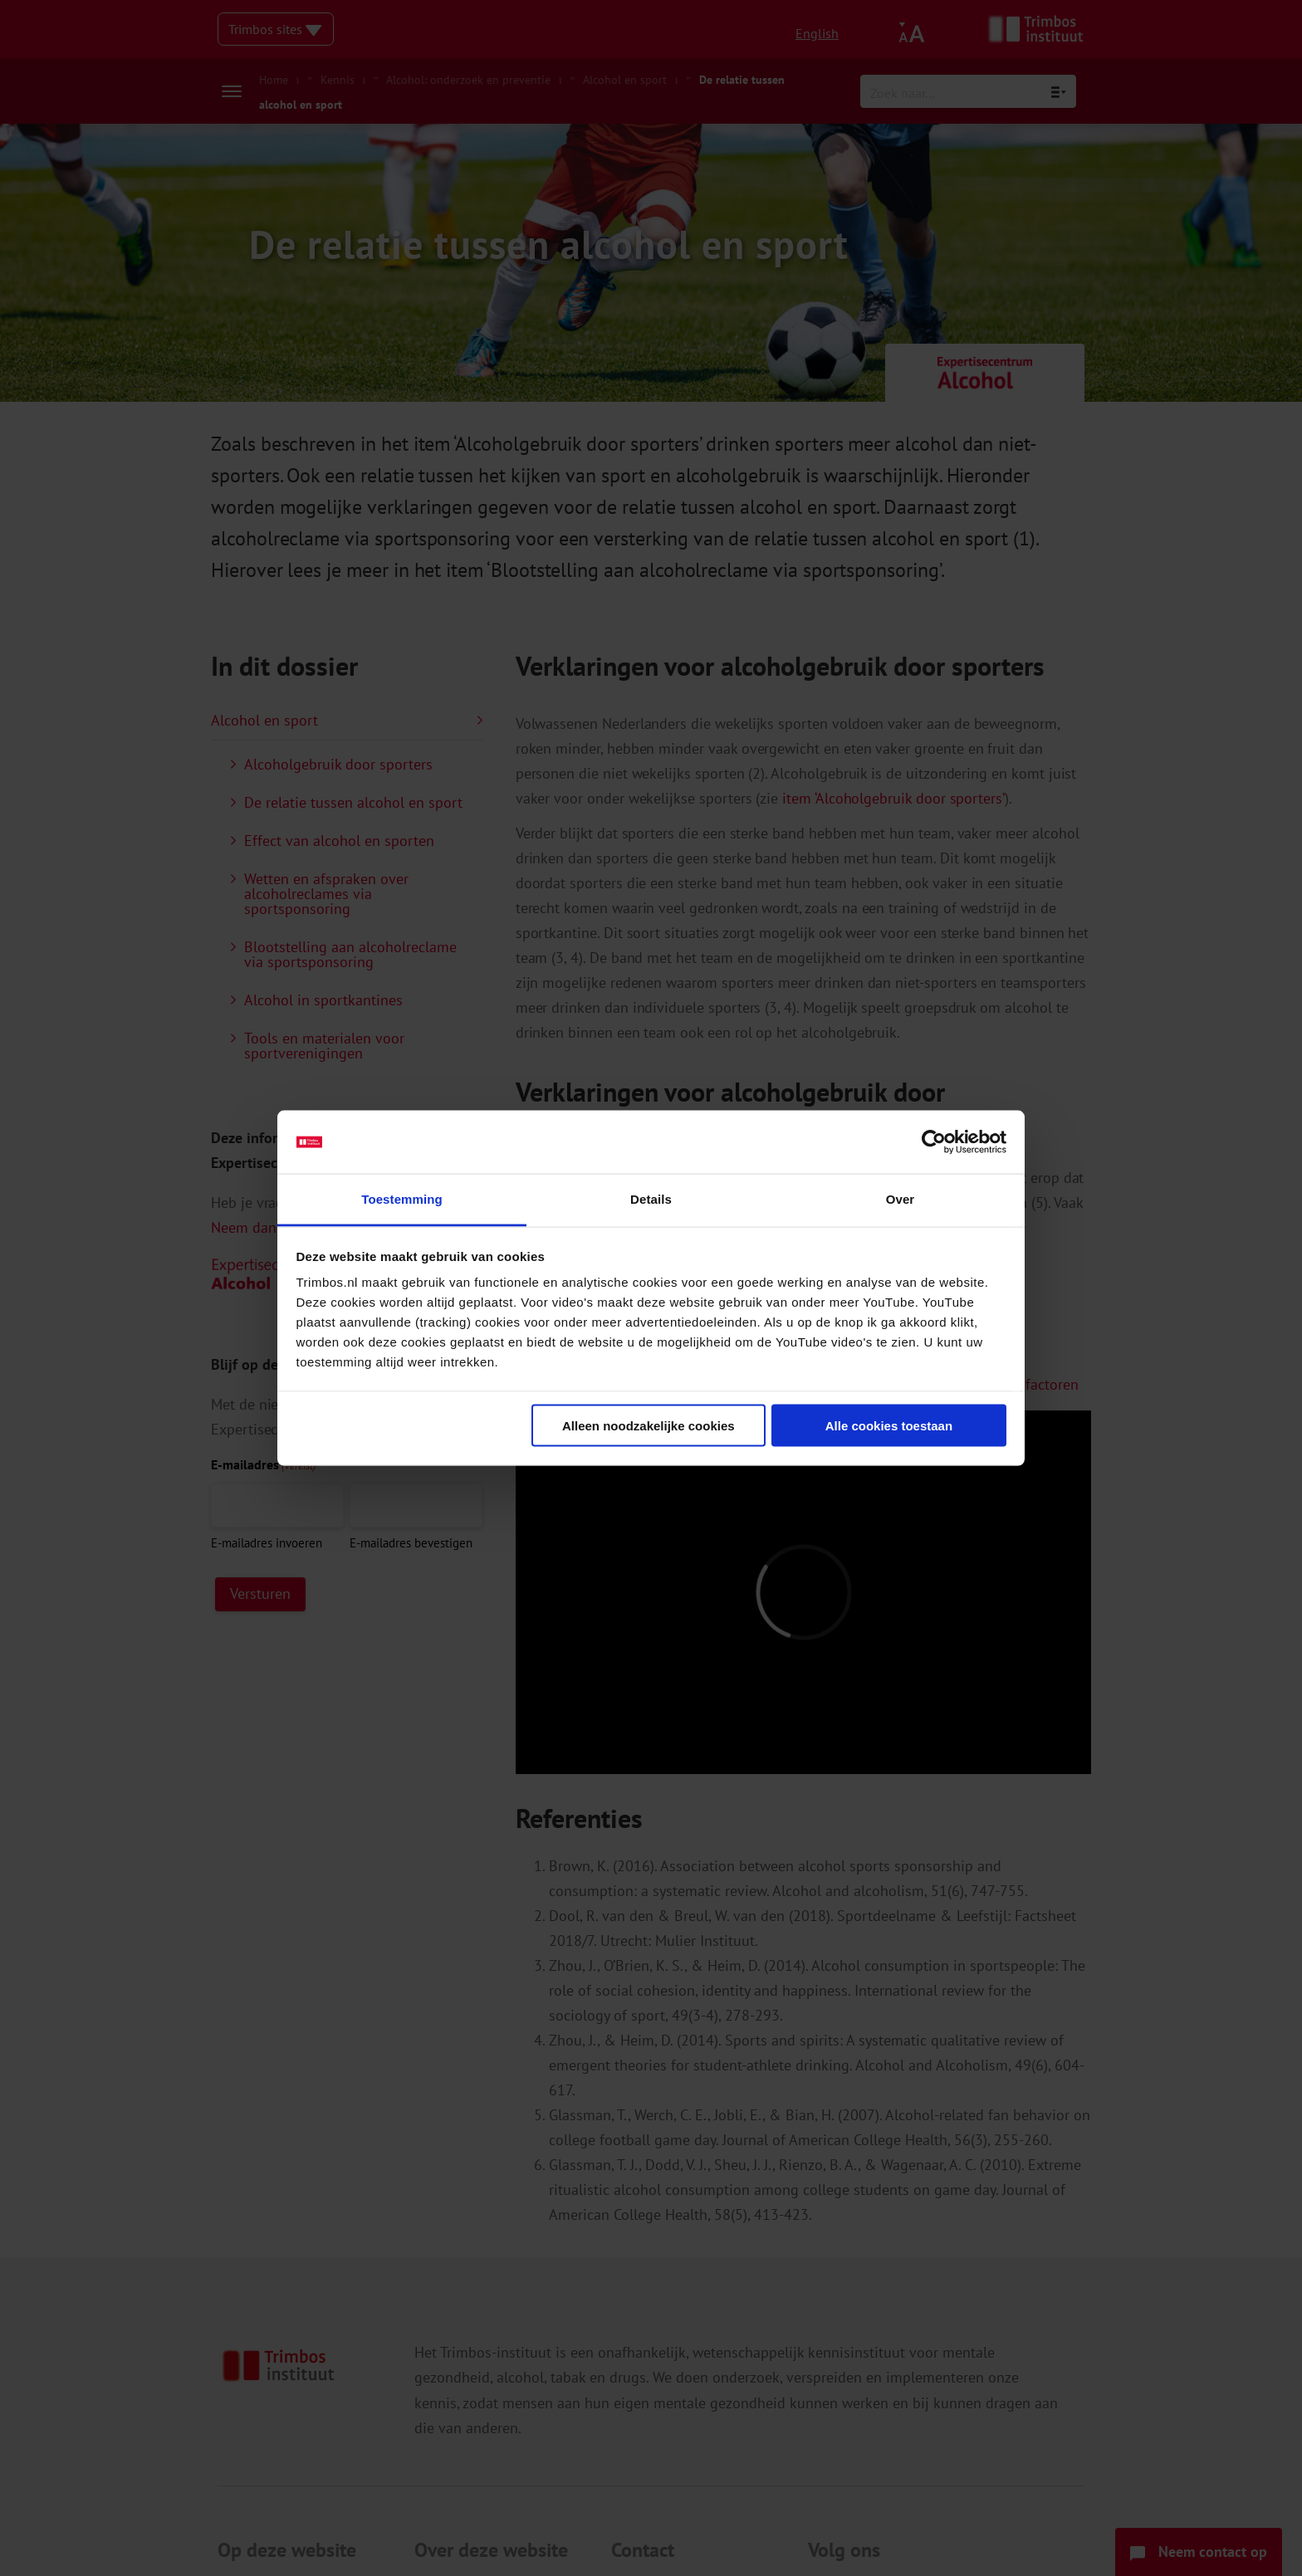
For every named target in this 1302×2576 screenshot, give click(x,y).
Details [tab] (651, 1199)
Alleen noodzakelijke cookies (648, 1425)
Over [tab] (900, 1199)
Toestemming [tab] (402, 1199)
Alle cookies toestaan (888, 1425)
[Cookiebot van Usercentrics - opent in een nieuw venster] (933, 1142)
